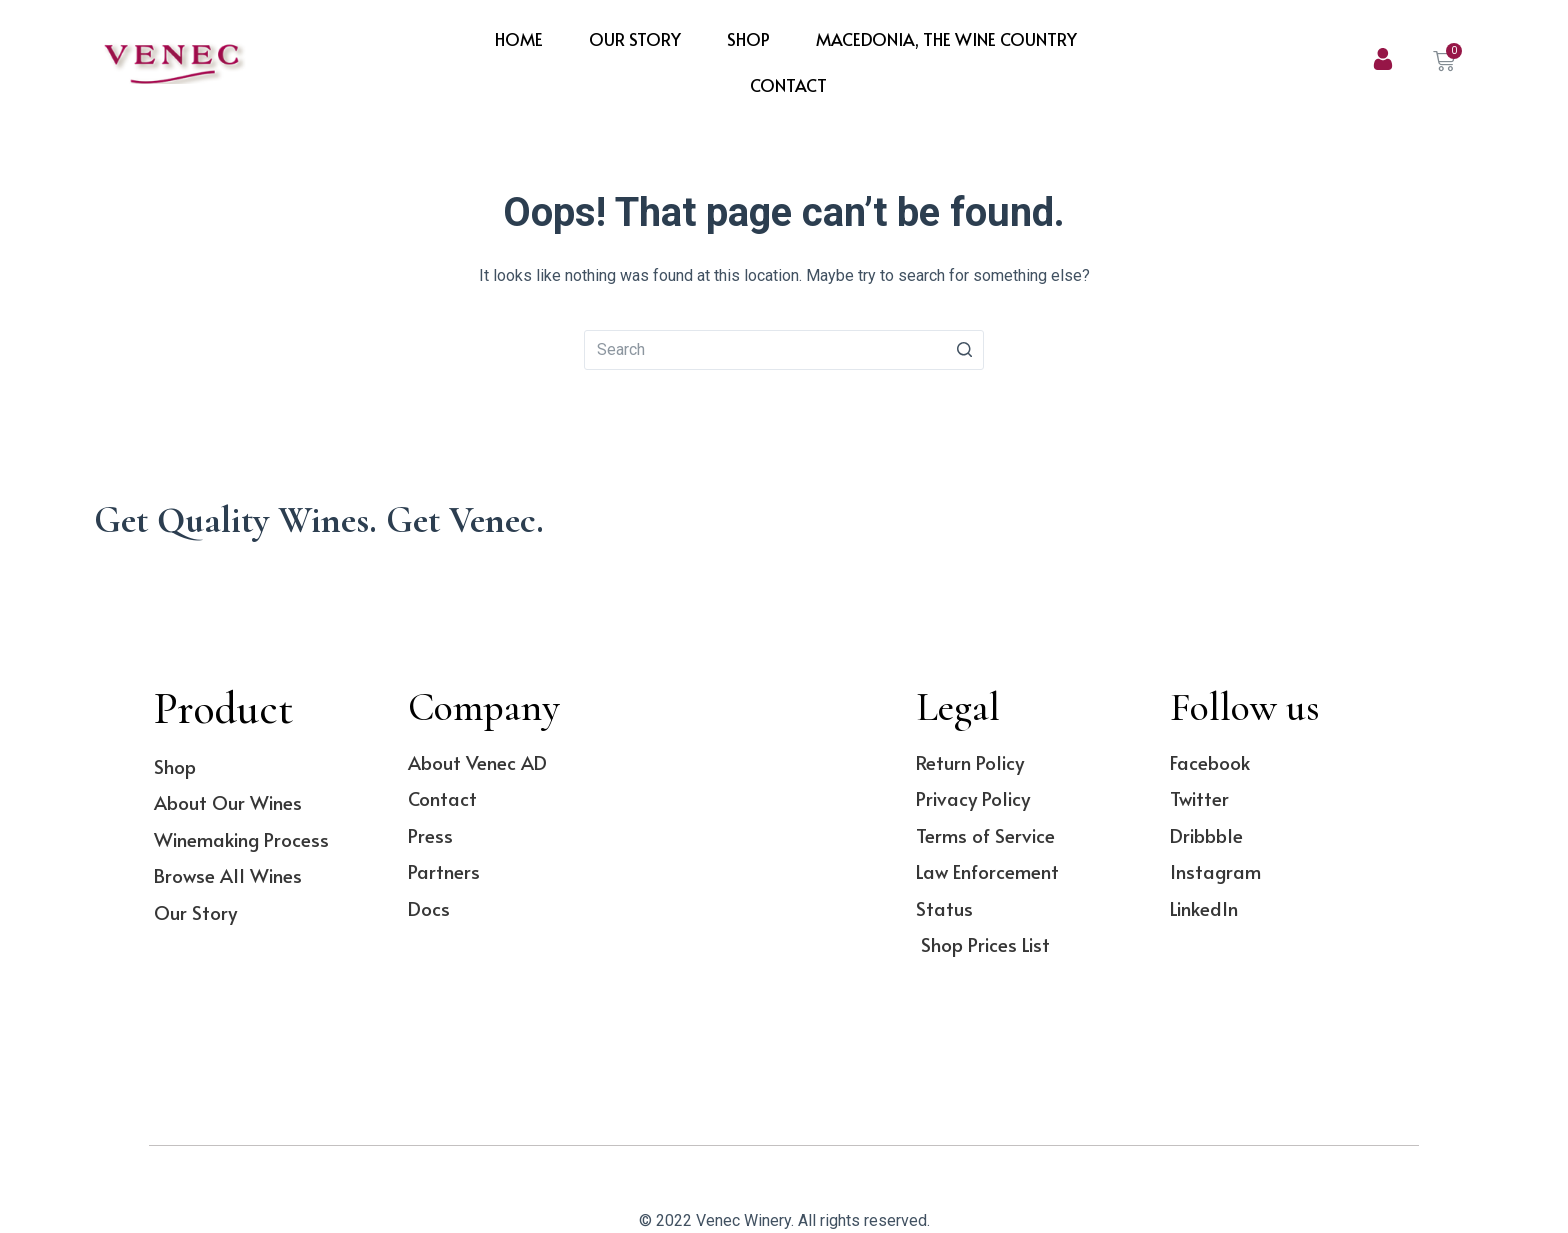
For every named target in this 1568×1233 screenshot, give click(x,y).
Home (519, 39)
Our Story (635, 39)
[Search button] (964, 350)
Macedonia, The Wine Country (946, 39)
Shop (748, 39)
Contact (788, 85)
